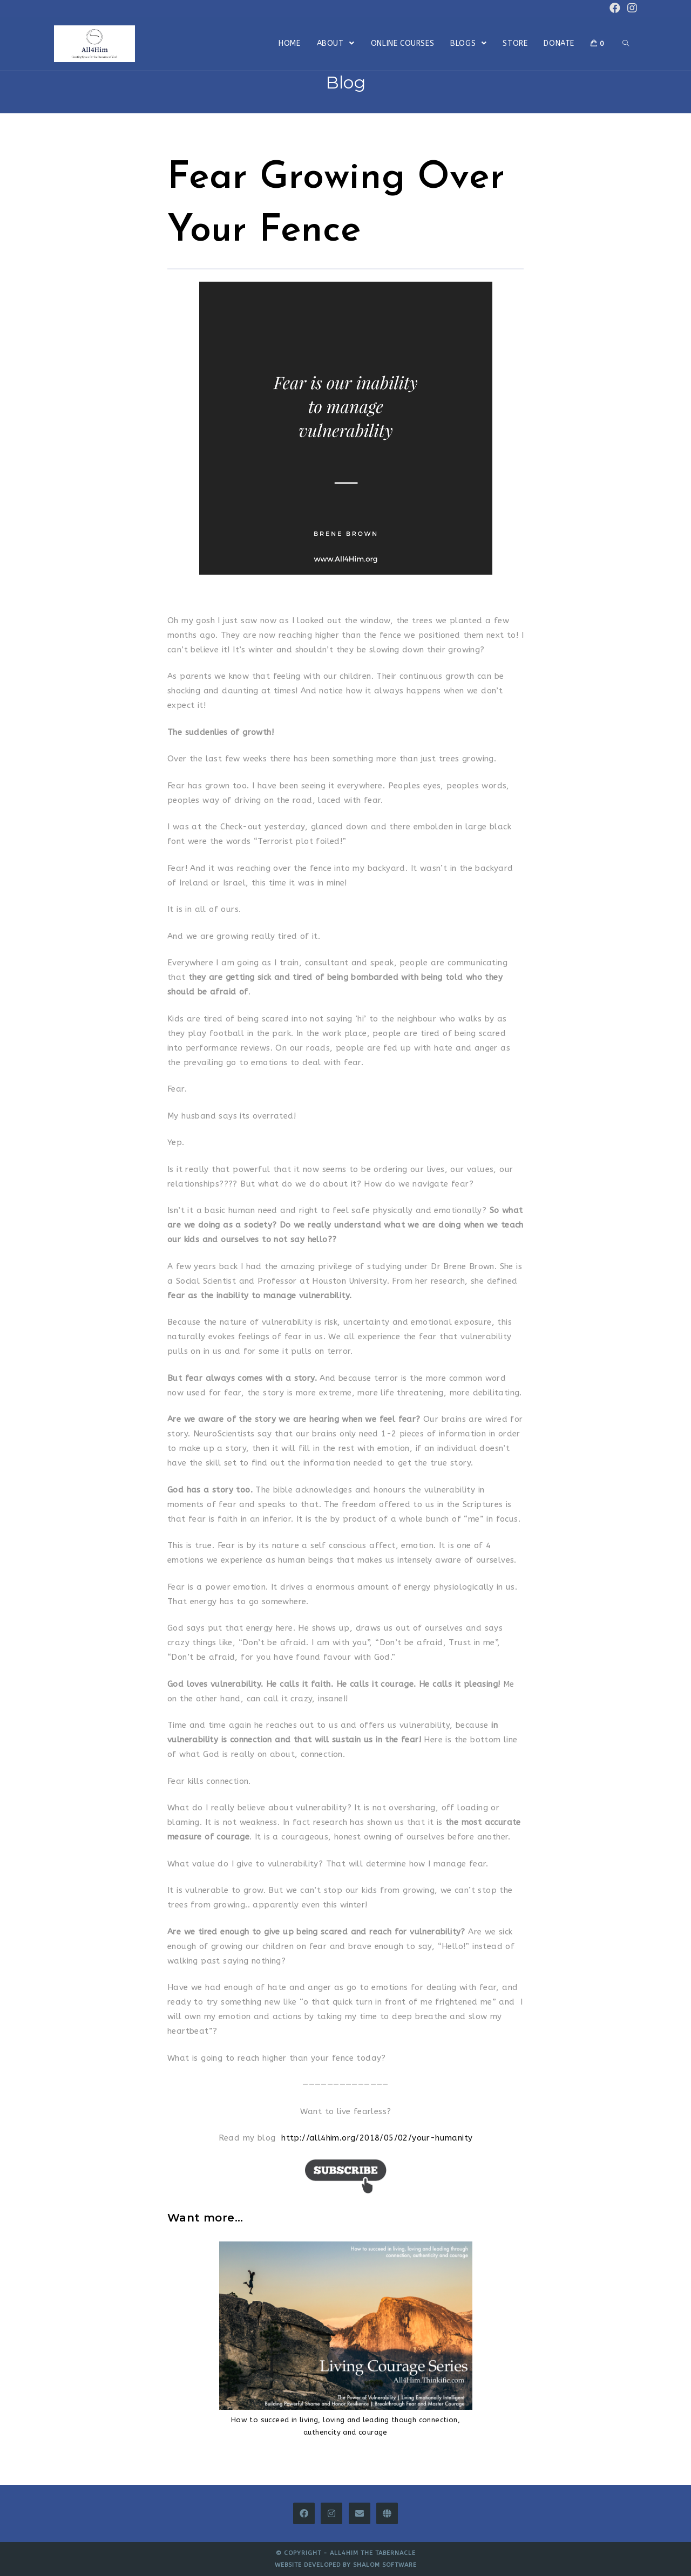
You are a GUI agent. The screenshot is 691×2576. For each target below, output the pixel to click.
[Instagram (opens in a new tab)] (630, 8)
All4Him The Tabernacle (373, 2553)
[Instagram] (331, 2513)
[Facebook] (304, 2513)
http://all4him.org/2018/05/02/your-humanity (376, 2138)
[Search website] (625, 44)
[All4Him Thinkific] (387, 2513)
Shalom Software (385, 2564)
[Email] (359, 2513)
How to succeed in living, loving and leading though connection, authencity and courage (345, 2426)
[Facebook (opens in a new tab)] (615, 8)
